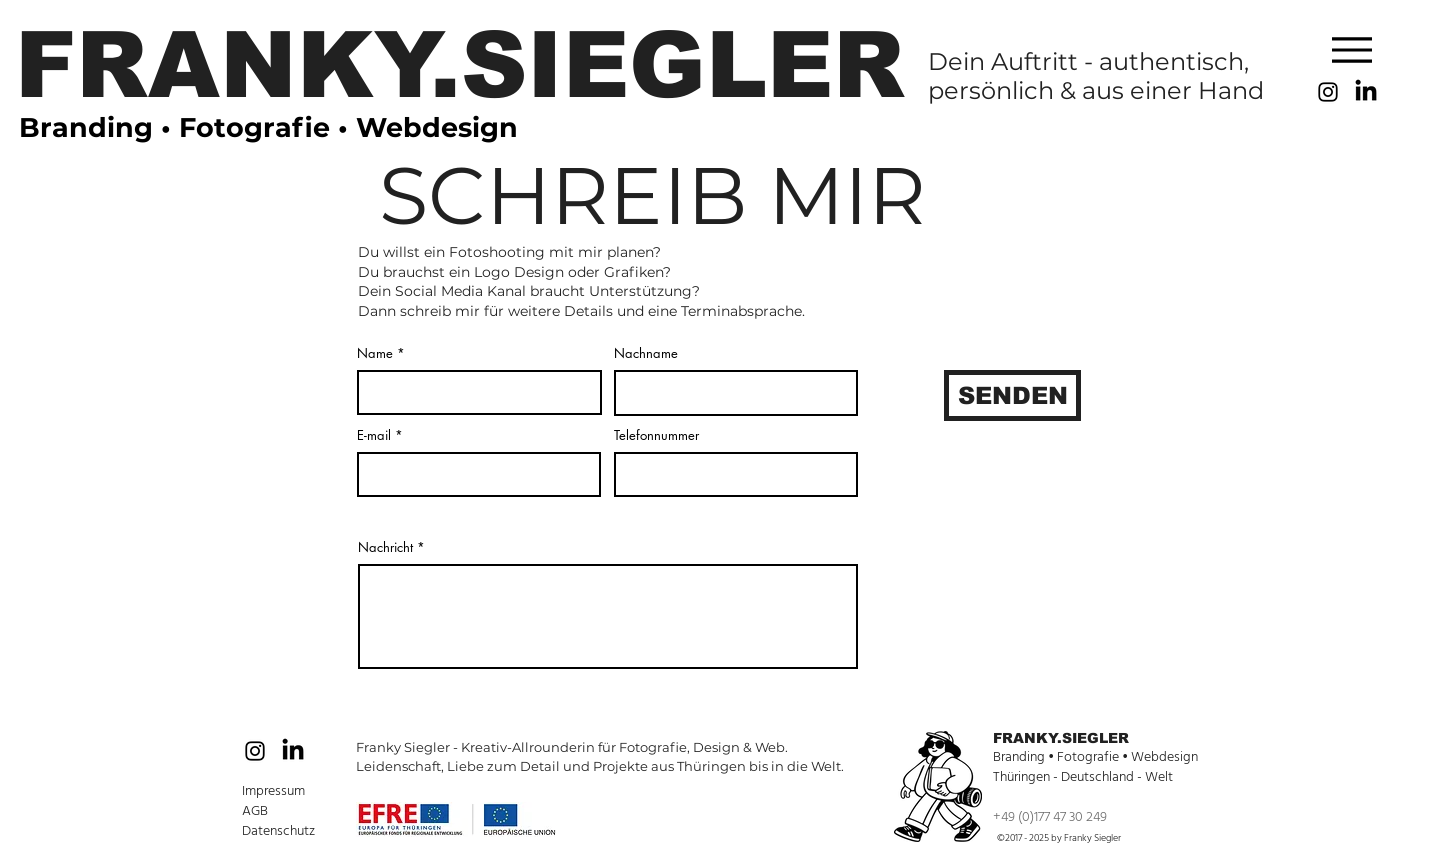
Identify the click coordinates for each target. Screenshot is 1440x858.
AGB (256, 811)
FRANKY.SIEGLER (1061, 738)
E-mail (374, 435)
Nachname (646, 353)
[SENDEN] (1012, 395)
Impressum (273, 791)
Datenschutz (278, 831)
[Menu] (1352, 49)
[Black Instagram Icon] (1328, 92)
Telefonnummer (656, 435)
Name (375, 353)
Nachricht (385, 547)
